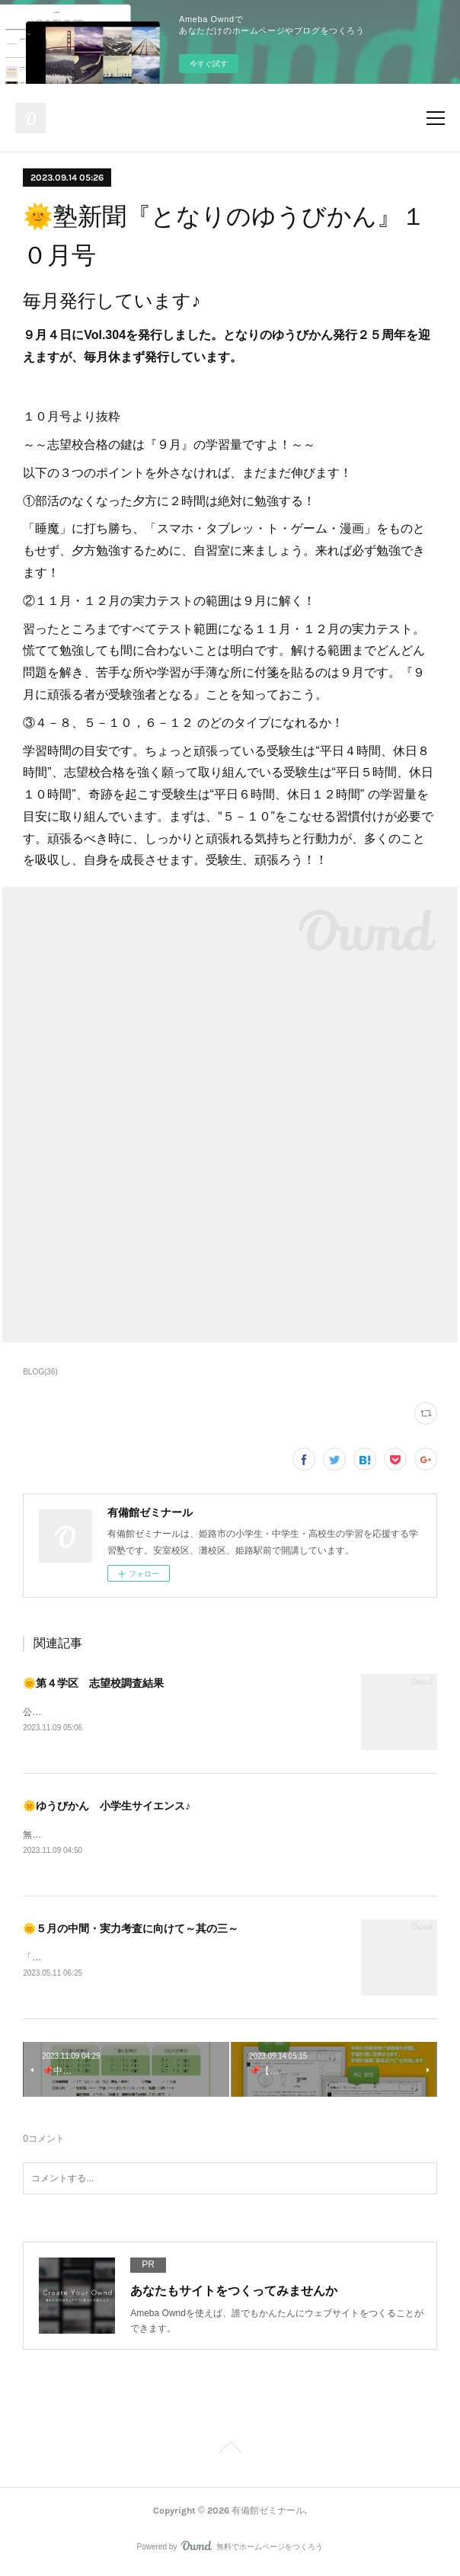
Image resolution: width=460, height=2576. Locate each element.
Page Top (230, 2453)
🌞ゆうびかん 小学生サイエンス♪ (106, 1806)
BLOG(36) (40, 1372)
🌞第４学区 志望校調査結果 (93, 1683)
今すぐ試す (209, 63)
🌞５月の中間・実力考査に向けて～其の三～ (130, 1931)
